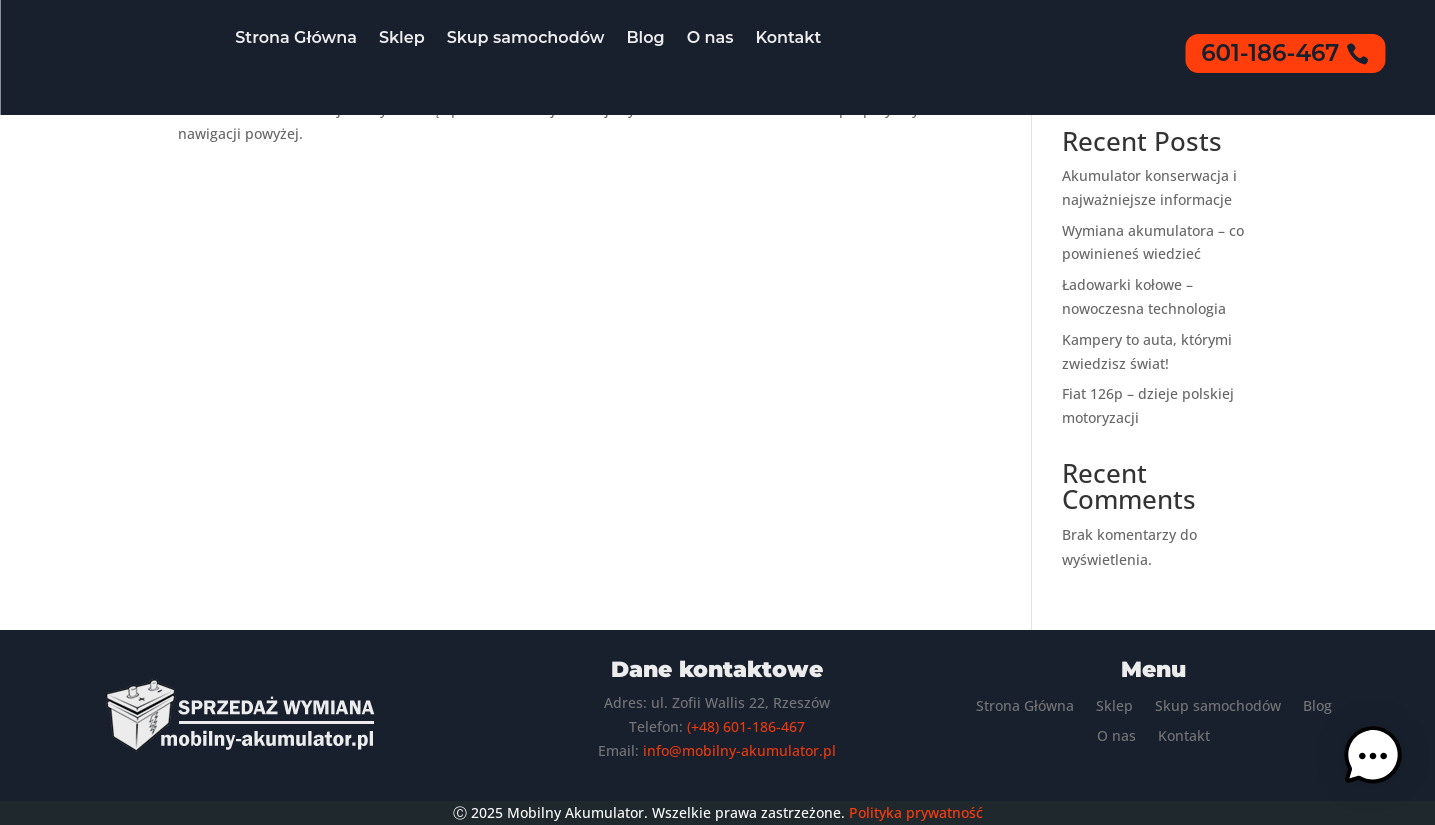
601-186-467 (1270, 53)
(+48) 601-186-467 (746, 726)
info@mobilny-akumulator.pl (739, 750)
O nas (710, 37)
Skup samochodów (526, 37)
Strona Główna (296, 37)
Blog (645, 37)
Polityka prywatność (916, 812)
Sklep (402, 37)
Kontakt (788, 37)
